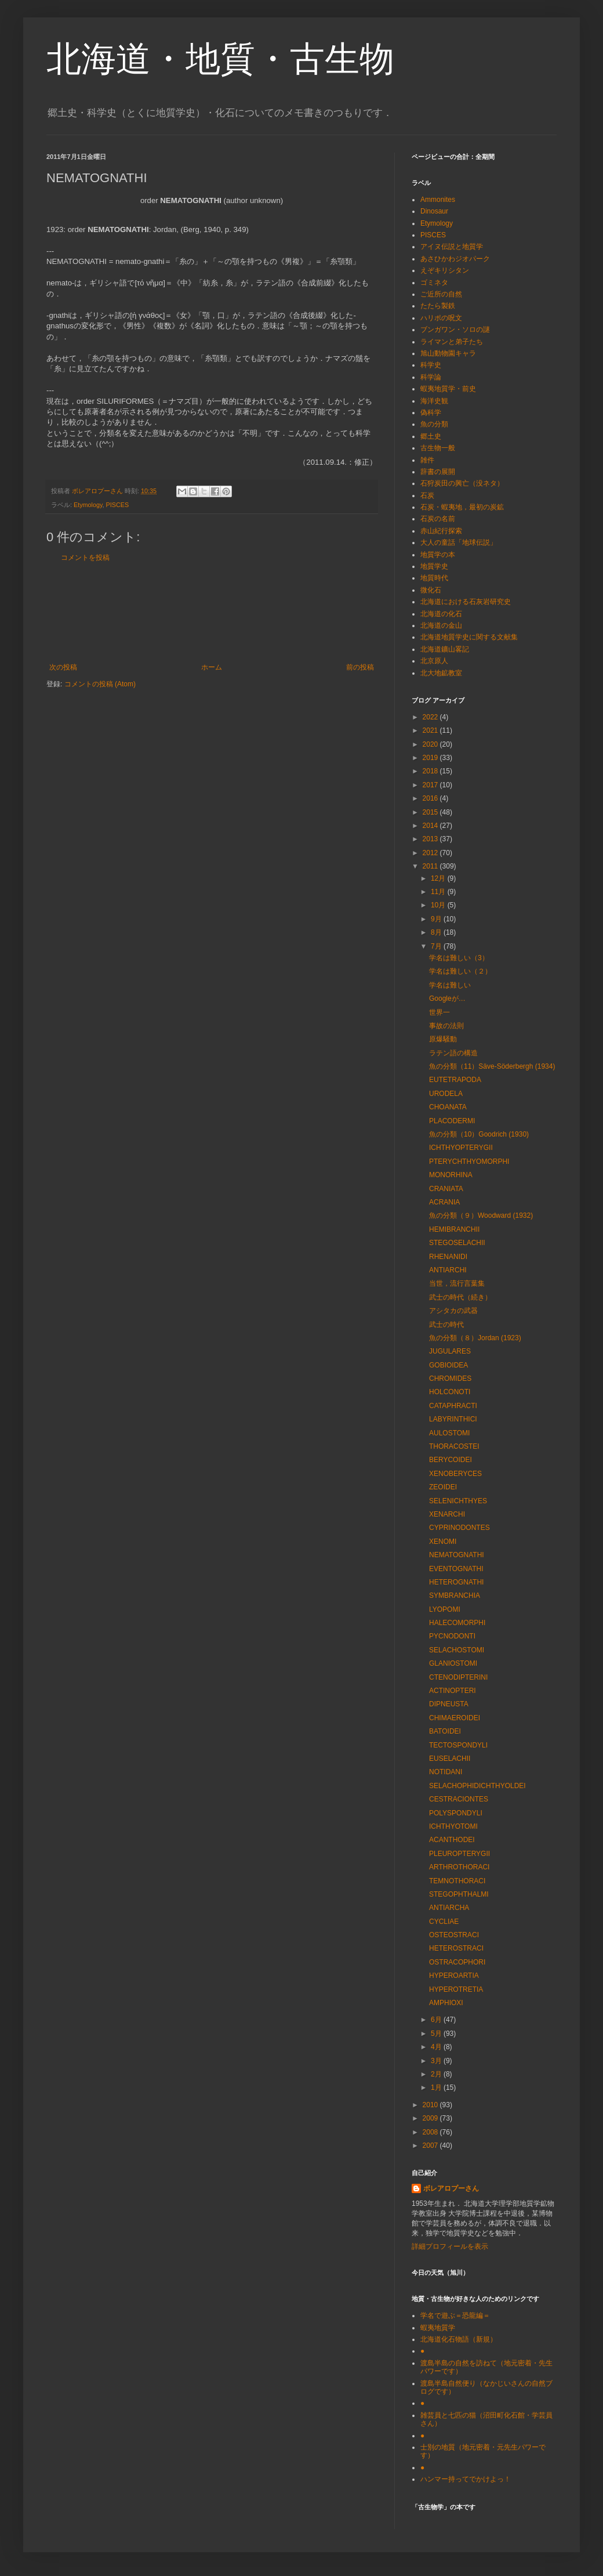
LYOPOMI (444, 1609)
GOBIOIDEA (448, 1365)
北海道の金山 (441, 625)
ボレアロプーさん (451, 2188)
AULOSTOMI (449, 1433)
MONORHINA (451, 1175)
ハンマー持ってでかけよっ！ (465, 2479)
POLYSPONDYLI (455, 1813)
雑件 (427, 460)
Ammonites (437, 200)
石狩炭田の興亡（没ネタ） (462, 483)
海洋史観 (434, 401)
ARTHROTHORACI (459, 1867)
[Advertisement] (211, 612)
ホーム (211, 667)
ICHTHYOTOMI (453, 1826)
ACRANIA (444, 1202)
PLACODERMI (452, 1121)
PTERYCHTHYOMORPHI (469, 1161)
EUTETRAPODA (455, 1080)
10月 (439, 905)
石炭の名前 (437, 519)
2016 (431, 798)
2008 (431, 2132)
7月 (437, 946)
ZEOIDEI (443, 1487)
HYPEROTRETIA (456, 1989)
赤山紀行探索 (441, 531)
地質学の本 (437, 555)
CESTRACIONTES (458, 1799)
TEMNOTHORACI (457, 1881)
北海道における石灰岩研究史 (465, 602)
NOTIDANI (445, 1772)
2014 (431, 826)
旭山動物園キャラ (448, 353)
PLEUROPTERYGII (459, 1854)
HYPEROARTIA (454, 1975)
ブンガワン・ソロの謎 (455, 329)
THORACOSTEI (454, 1446)
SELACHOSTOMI (456, 1650)
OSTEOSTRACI (454, 1935)
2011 (431, 866)
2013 (431, 839)
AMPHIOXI (446, 2003)
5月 (437, 2033)
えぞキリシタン (444, 270)
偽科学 (430, 412)
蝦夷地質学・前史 (448, 389)
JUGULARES (450, 1351)
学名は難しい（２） (460, 971)
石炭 (427, 495)
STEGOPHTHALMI (459, 1894)
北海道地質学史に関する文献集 (469, 637)
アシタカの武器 (453, 1311)
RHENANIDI (448, 1257)
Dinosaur (434, 211)
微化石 (430, 590)
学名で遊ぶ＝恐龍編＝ (455, 2315)
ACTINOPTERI (452, 1691)
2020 (431, 744)
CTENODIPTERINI (458, 1677)
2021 (431, 730)
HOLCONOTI (449, 1392)
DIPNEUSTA (448, 1704)
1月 (437, 2087)
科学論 (430, 377)
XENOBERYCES (455, 1474)
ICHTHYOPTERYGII (461, 1148)
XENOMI (442, 1541)
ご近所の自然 (441, 294)
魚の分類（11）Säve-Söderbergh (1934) (492, 1066)
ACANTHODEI (452, 1840)
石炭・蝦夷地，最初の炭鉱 (462, 507)
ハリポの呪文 (441, 318)
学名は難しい (450, 985)
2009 (431, 2118)
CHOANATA (448, 1107)
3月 (437, 2061)
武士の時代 (446, 1324)
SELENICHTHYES (458, 1501)
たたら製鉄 (437, 306)
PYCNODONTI (452, 1636)
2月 (437, 2074)
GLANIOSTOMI (453, 1663)
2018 (431, 771)
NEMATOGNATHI (456, 1555)
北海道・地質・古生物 (220, 58)
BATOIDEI (445, 1731)
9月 (437, 919)
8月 (437, 932)
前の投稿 (360, 667)
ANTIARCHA (449, 1908)
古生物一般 (437, 448)
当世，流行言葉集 (457, 1283)
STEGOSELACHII (457, 1243)
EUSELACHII (449, 1758)
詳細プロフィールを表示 (450, 2246)
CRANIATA (446, 1189)
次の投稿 (63, 667)
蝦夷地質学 (437, 2328)
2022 (431, 717)
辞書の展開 (437, 472)
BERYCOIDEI (450, 1460)
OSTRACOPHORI (457, 1962)
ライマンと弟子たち (451, 342)
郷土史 (430, 436)
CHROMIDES (450, 1378)
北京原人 (434, 661)
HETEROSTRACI (456, 1948)
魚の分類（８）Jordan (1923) (475, 1338)
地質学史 (434, 566)
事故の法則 (446, 1026)
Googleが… (447, 998)
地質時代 (434, 578)
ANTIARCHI (448, 1270)
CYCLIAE (444, 1921)
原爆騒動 (443, 1039)
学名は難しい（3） (459, 958)
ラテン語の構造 (453, 1053)
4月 (437, 2047)
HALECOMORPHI (457, 1623)
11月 (439, 892)
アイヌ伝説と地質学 (451, 247)
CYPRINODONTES (459, 1528)
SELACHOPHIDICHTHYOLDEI (477, 1786)
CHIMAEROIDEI (454, 1718)
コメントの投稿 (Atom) (100, 684)
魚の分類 (434, 424)
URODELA (446, 1094)
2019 (431, 758)
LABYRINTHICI (453, 1419)
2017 (431, 785)
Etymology (88, 504)
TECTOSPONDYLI (458, 1745)
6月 (437, 2020)
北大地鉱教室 (441, 673)
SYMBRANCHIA (454, 1595)
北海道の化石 (441, 614)
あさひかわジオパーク (455, 259)
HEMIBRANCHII (454, 1229)
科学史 (430, 365)
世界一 (439, 1012)
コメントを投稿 (85, 557)
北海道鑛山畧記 (444, 649)
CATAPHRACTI (453, 1406)
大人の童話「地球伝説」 (458, 542)
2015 (431, 812)
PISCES (117, 504)
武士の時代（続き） (460, 1297)
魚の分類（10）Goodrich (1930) (479, 1134)
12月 (439, 878)
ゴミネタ (434, 282)
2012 (431, 853)
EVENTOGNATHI (456, 1569)
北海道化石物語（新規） (458, 2339)
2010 (431, 2105)
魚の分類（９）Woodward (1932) (481, 1215)
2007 (431, 2145)
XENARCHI (447, 1514)
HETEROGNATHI (456, 1582)
